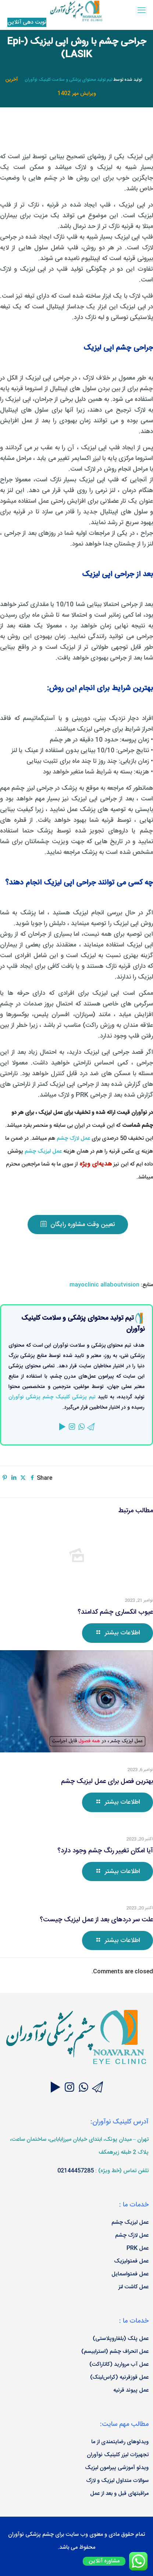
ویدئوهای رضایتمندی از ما (120, 2442)
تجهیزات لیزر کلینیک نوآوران (118, 2454)
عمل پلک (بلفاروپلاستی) (121, 2338)
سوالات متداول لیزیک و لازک (117, 2480)
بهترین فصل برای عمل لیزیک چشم (107, 1781)
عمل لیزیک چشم (43, 1151)
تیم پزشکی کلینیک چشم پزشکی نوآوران (52, 1397)
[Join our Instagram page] (69, 2089)
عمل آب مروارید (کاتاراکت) (119, 2364)
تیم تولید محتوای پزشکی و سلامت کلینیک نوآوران (68, 79)
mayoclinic (84, 1284)
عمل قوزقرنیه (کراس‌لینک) (119, 2377)
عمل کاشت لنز (133, 2287)
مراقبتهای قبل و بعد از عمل (119, 2493)
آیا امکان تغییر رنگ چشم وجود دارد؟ (105, 1850)
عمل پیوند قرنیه (131, 2390)
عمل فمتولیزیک (131, 2261)
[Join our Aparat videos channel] (55, 2089)
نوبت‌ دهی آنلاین (26, 22)
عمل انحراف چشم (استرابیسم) (115, 2351)
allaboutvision (119, 1284)
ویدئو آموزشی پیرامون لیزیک (117, 2467)
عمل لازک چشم (73, 1138)
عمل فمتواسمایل (130, 2274)
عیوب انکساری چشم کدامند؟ (115, 1612)
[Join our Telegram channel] (97, 2089)
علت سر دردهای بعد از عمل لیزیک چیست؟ (96, 1919)
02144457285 (75, 2170)
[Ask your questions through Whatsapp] (83, 2089)
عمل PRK (138, 2248)
